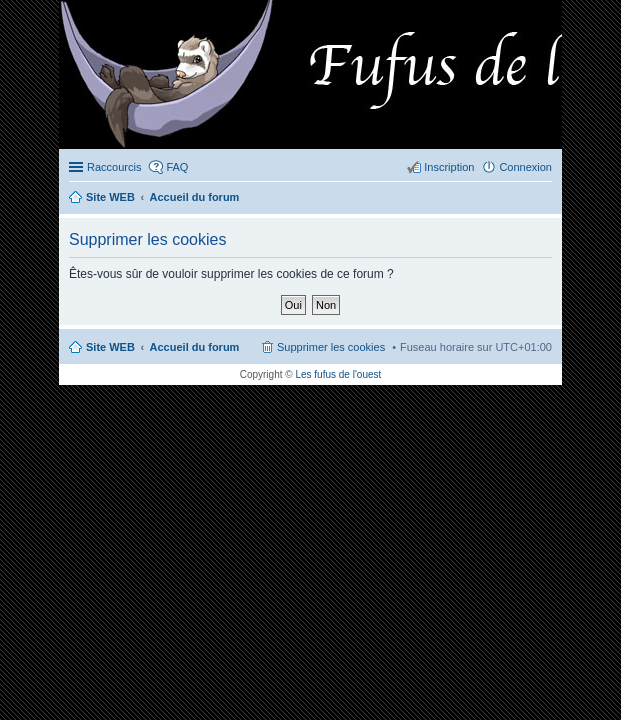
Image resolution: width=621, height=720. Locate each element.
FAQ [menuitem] (177, 167)
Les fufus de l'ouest (338, 374)
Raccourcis (114, 167)
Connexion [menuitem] (525, 167)
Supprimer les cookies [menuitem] (331, 347)
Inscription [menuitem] (449, 167)
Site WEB (110, 347)
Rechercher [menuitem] (544, 199)
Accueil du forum (195, 347)
